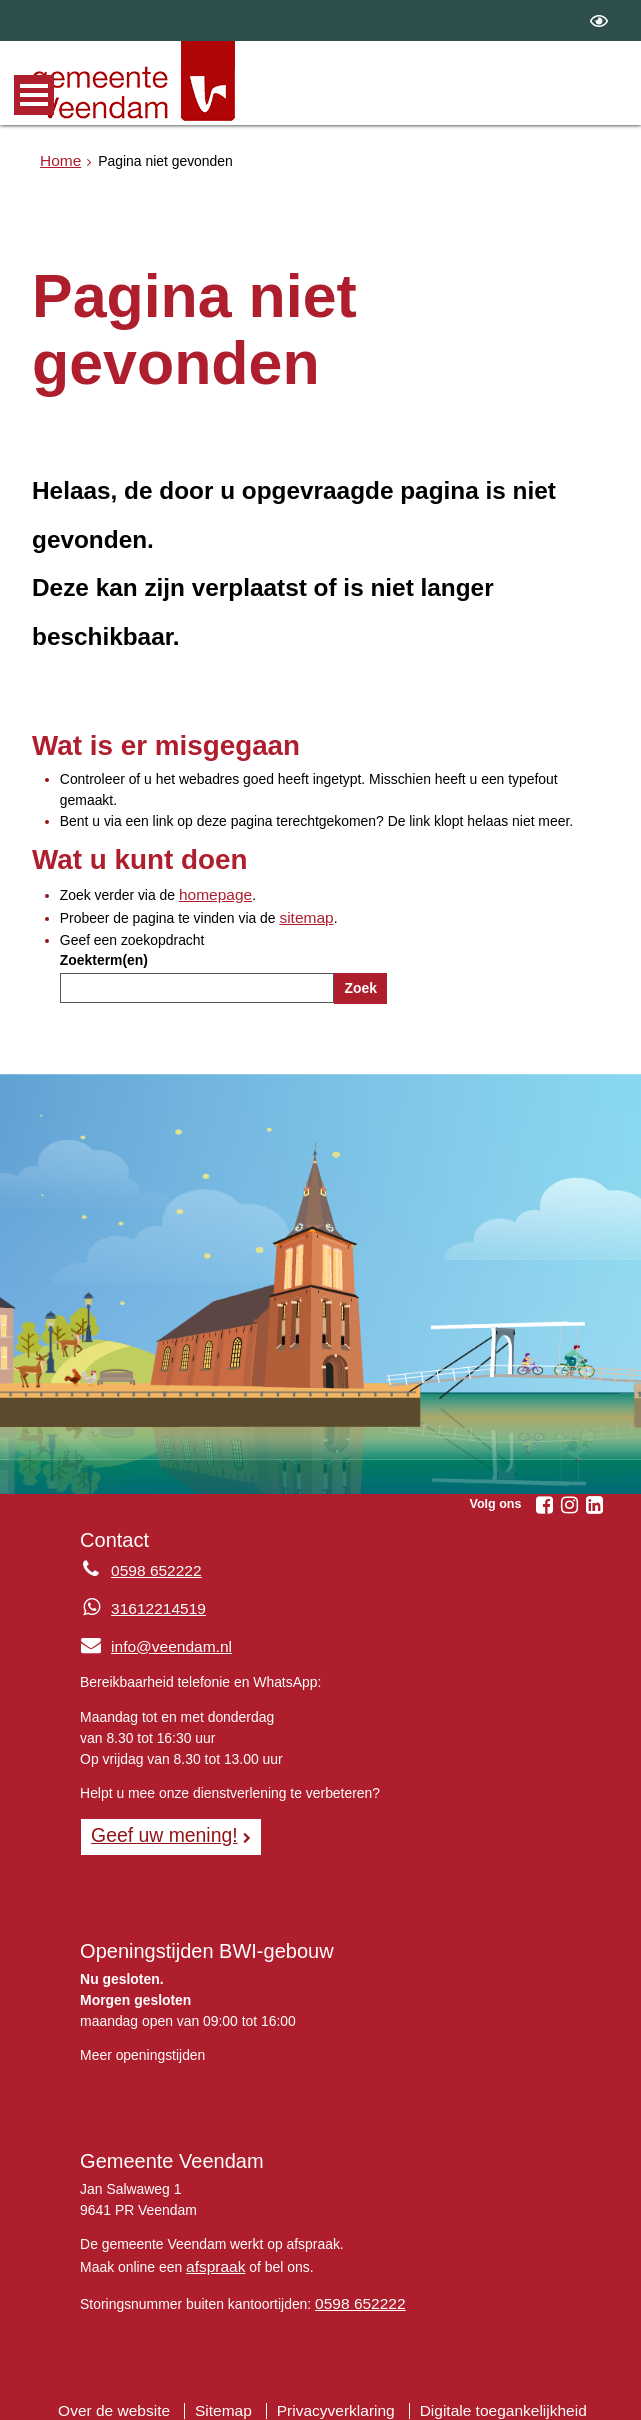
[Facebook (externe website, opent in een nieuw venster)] (545, 1500)
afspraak (212, 2256)
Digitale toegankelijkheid (488, 2395)
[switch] (599, 20)
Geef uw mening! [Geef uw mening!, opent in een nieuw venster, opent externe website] (156, 1828)
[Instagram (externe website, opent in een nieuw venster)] (570, 1500)
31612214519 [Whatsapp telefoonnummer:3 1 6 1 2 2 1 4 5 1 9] (153, 1604)
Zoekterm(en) (104, 956)
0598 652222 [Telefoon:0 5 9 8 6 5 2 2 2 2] (151, 1566)
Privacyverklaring (336, 2395)
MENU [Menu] (34, 95)
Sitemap (232, 2395)
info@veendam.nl (149, 1641)
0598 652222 (355, 2291)
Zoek (360, 984)
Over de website (131, 2395)
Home (58, 159)
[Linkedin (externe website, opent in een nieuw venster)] (595, 1500)
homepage (212, 893)
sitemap (303, 914)
